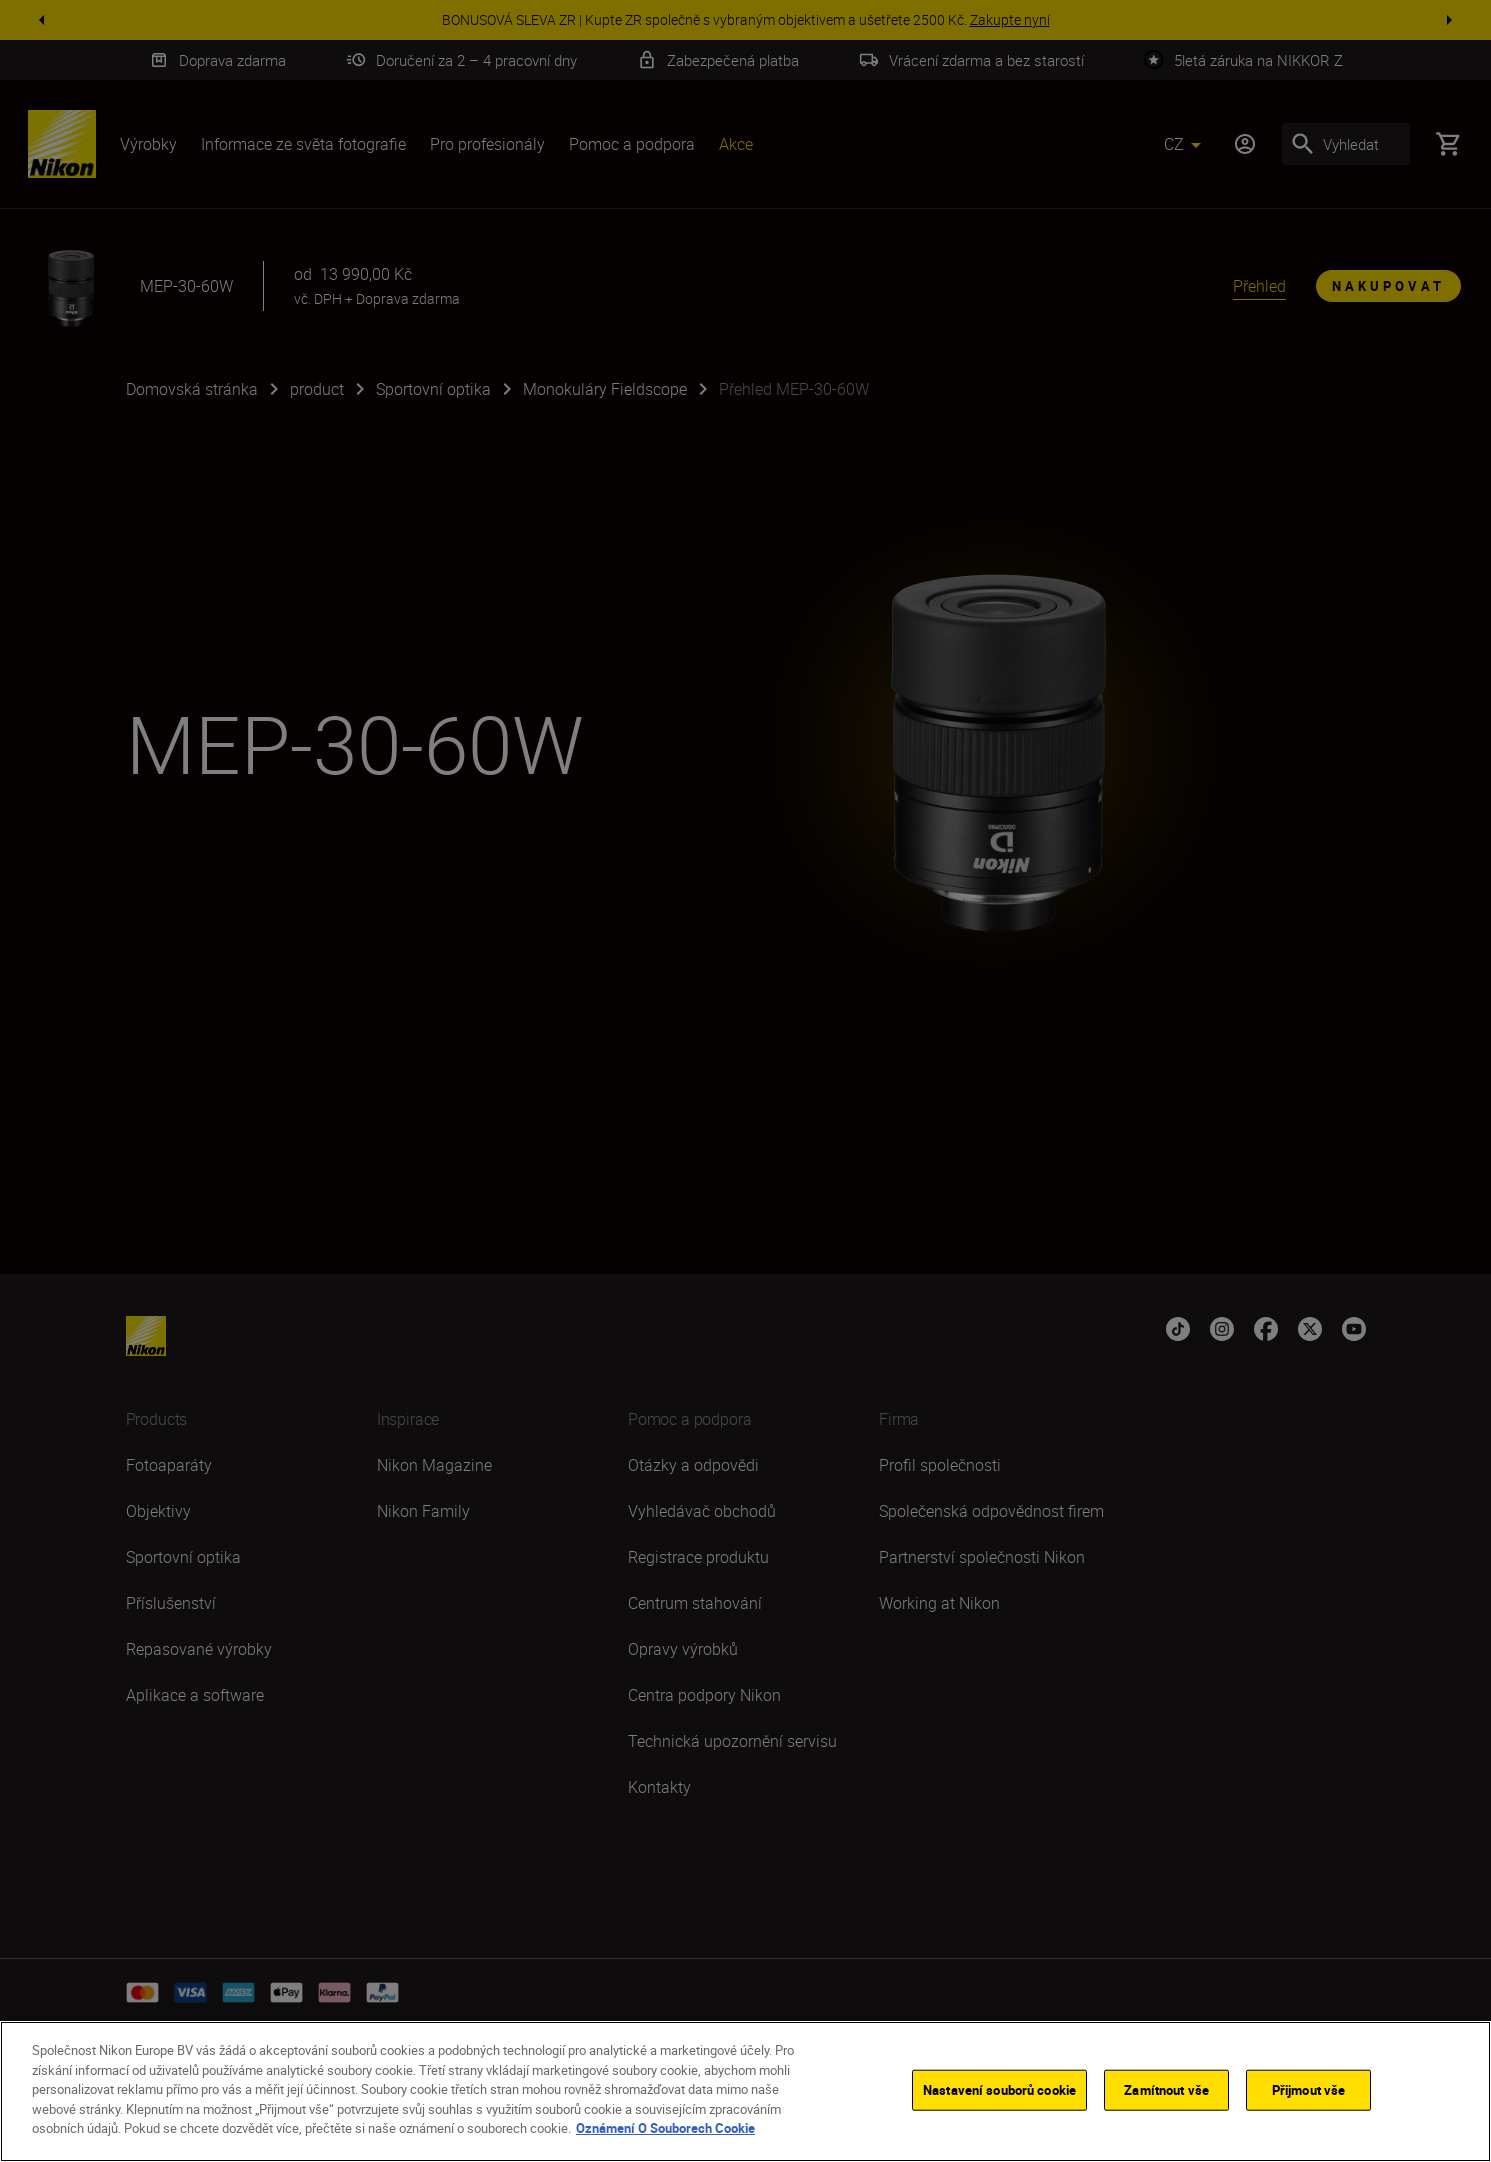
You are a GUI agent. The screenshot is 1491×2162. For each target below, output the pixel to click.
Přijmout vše (1309, 2094)
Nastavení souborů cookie (999, 2094)
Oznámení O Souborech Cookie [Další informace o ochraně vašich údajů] (665, 2133)
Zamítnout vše (1166, 2094)
